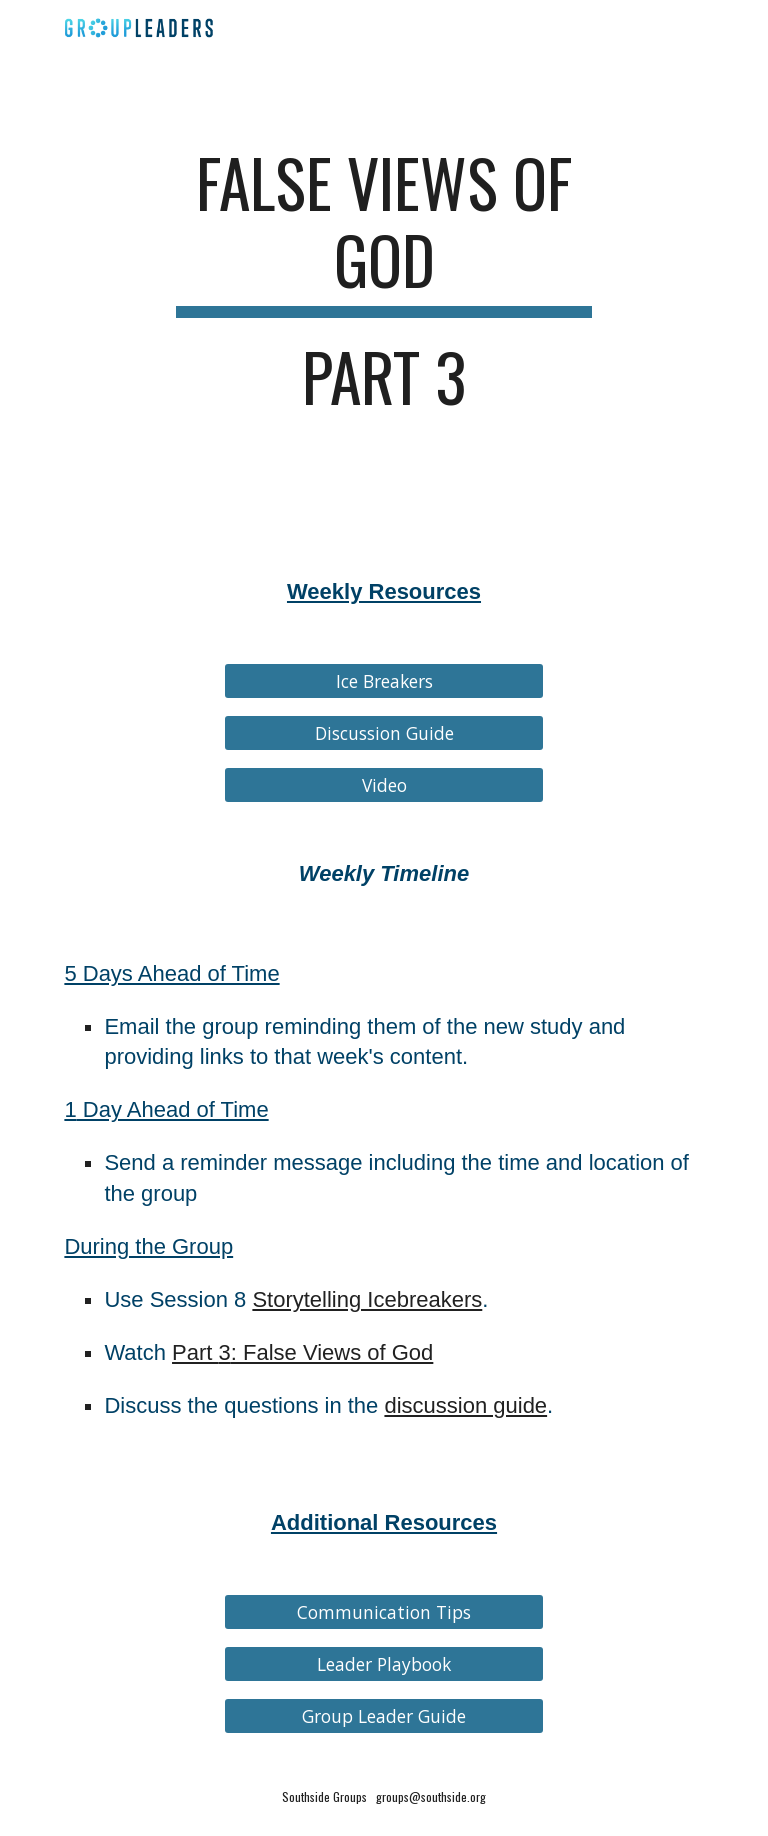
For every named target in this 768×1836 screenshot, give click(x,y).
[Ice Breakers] (383, 681)
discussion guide (465, 1405)
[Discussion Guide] (383, 733)
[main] (383, 289)
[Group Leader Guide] (383, 1716)
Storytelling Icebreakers (367, 1299)
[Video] (383, 785)
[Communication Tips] (383, 1612)
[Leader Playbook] (383, 1664)
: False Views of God (332, 1352)
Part (195, 1352)
